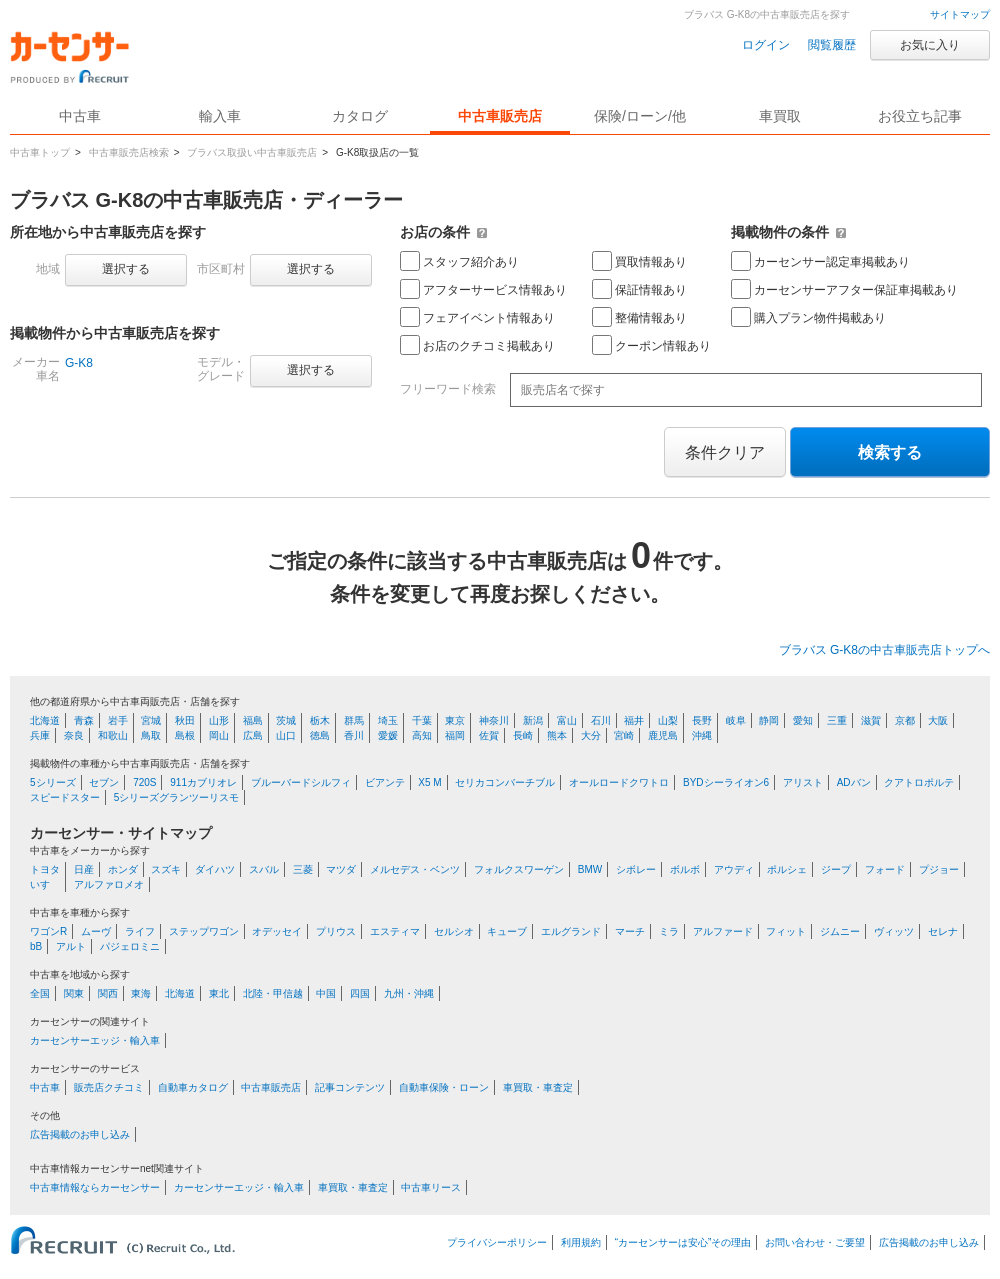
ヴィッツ (894, 931)
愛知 (803, 720)
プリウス (336, 931)
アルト (71, 946)
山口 (286, 735)
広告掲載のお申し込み (80, 1134)
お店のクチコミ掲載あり (477, 345)
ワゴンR (48, 931)
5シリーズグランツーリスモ (177, 797)
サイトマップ (960, 14)
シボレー (636, 869)
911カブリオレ (203, 782)
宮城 (151, 720)
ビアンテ (385, 782)
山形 (219, 720)
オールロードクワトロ (619, 782)
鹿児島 (663, 735)
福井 (634, 720)
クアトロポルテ (919, 782)
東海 (141, 993)
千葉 (422, 720)
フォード (885, 869)
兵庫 (40, 735)
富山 (567, 720)
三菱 (303, 869)
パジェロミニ (130, 946)
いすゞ (45, 884)
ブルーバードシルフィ (301, 782)
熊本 (557, 735)
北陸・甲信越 (273, 993)
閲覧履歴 (832, 45)
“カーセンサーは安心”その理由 (683, 1242)
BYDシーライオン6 (726, 782)
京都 (905, 720)
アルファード (723, 931)
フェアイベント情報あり (477, 317)
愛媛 (388, 735)
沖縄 (702, 735)
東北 (219, 993)
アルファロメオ (109, 884)
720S (144, 782)
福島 (253, 720)
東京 (455, 720)
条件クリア (725, 452)
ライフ (140, 931)
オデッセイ (277, 931)
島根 (185, 735)
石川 (601, 720)
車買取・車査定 (538, 1087)
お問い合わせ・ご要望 (815, 1242)
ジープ (836, 869)
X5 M (429, 782)
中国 (326, 993)
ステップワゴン (204, 931)
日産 (84, 869)
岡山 (219, 735)
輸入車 (220, 116)
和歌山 (113, 735)
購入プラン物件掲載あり (808, 317)
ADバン (854, 782)
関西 (108, 993)
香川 (354, 735)
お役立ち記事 (920, 116)
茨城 (286, 720)
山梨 (668, 720)
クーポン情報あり (651, 345)
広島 (253, 735)
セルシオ (454, 931)
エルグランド (571, 931)
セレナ (943, 931)
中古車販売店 (500, 116)
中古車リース (431, 1187)
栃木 (320, 720)
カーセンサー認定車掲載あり (820, 261)
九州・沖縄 (409, 993)
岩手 (118, 720)
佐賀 (489, 735)
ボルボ (685, 869)
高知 (422, 735)
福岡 (455, 735)
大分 (591, 735)
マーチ (630, 931)
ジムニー (840, 931)
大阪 (938, 720)
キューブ (507, 931)
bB (36, 946)
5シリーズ (53, 782)
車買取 (780, 116)
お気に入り (930, 45)
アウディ (734, 869)
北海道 (45, 720)
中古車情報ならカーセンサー (95, 1187)
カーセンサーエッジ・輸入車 (95, 1040)
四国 (360, 993)
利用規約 (581, 1242)
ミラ (669, 931)
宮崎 (624, 735)
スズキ (166, 869)
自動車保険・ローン (444, 1087)
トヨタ (45, 869)
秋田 (185, 720)
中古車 (45, 1087)
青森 (84, 720)
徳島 (320, 735)
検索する (890, 452)
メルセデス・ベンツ (415, 869)
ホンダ (123, 869)
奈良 (74, 735)
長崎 (523, 735)
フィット (786, 931)
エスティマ (395, 931)
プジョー (939, 869)
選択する (126, 269)
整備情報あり (639, 317)
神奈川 (494, 720)
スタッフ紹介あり (459, 261)
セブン (104, 782)
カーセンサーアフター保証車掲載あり (844, 289)
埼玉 (388, 720)
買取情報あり (639, 261)
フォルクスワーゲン (519, 869)
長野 (702, 720)
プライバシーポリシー (497, 1242)
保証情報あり (639, 289)
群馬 (354, 720)
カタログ (360, 116)
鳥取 (151, 735)
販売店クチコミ (109, 1087)
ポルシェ (787, 869)
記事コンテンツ (350, 1087)
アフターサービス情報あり (483, 289)
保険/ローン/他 (640, 116)
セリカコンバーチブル (505, 782)
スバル (264, 869)
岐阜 (736, 720)
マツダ (341, 869)
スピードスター (65, 797)
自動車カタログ (193, 1087)
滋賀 (871, 720)
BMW (590, 869)
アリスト (803, 782)
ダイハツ (215, 869)
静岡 (769, 720)
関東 (74, 993)
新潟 (533, 720)
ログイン (766, 45)
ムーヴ (96, 931)
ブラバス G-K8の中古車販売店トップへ (884, 650)
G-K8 (79, 363)
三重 (837, 720)
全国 (40, 993)
